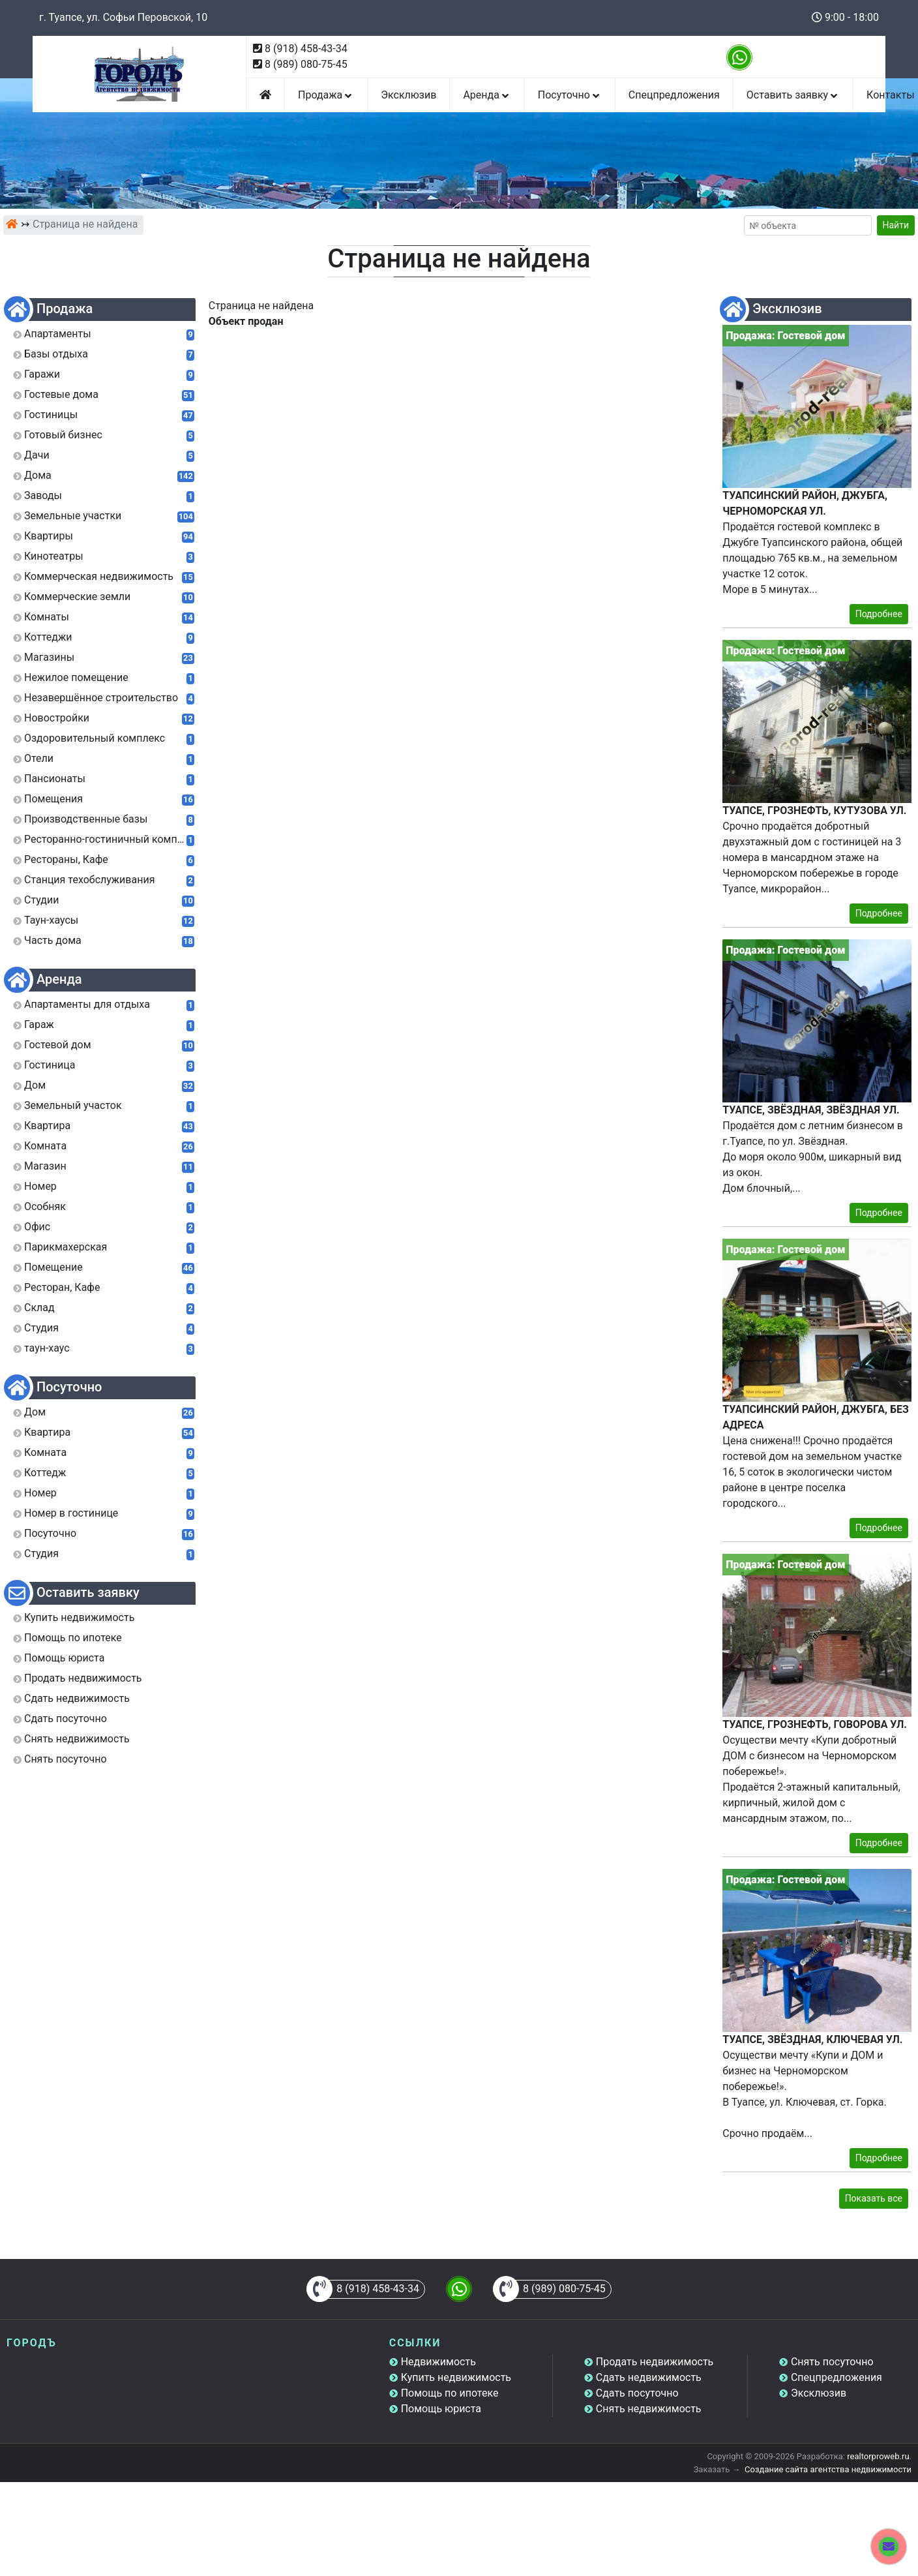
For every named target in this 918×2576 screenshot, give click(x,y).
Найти (896, 225)
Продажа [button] (326, 95)
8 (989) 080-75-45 (306, 64)
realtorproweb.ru (878, 2456)
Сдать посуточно (637, 2393)
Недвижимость (438, 2362)
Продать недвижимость (655, 2362)
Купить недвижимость (456, 2377)
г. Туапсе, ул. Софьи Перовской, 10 (123, 17)
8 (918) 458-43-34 (306, 48)
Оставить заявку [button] (793, 95)
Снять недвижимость (649, 2408)
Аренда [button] (487, 95)
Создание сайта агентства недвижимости (828, 2469)
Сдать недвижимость (649, 2377)
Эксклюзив (408, 95)
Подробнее (878, 614)
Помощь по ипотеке (450, 2393)
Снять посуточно (832, 2362)
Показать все (873, 2198)
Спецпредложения (674, 95)
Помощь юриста (441, 2408)
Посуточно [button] (570, 95)
